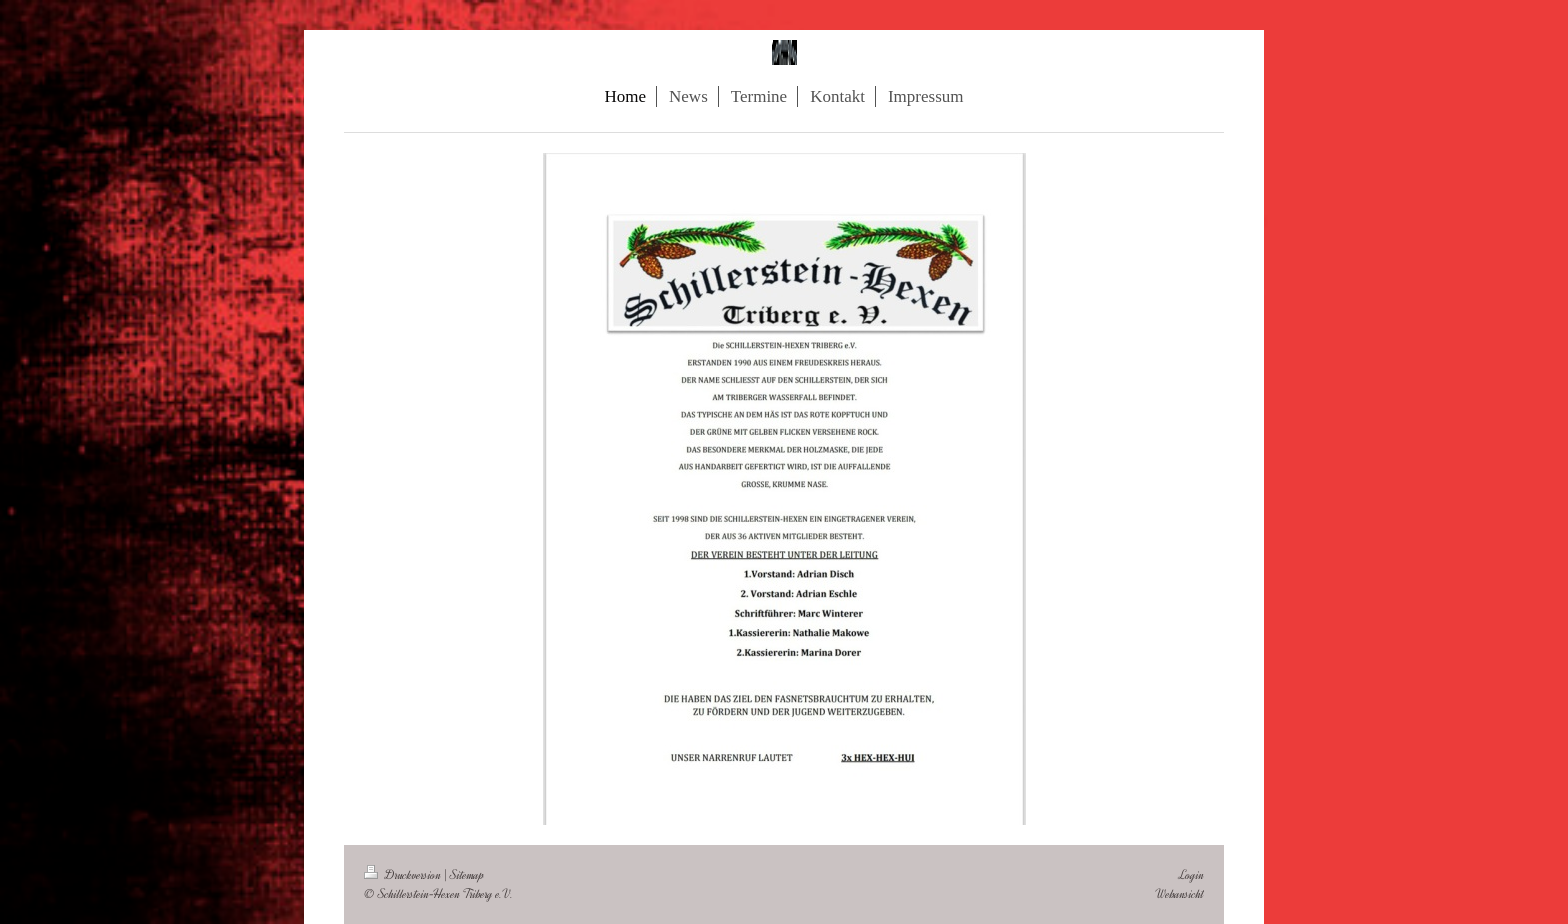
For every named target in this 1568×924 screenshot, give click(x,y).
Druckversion (404, 874)
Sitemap (467, 874)
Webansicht (1179, 893)
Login (1191, 874)
